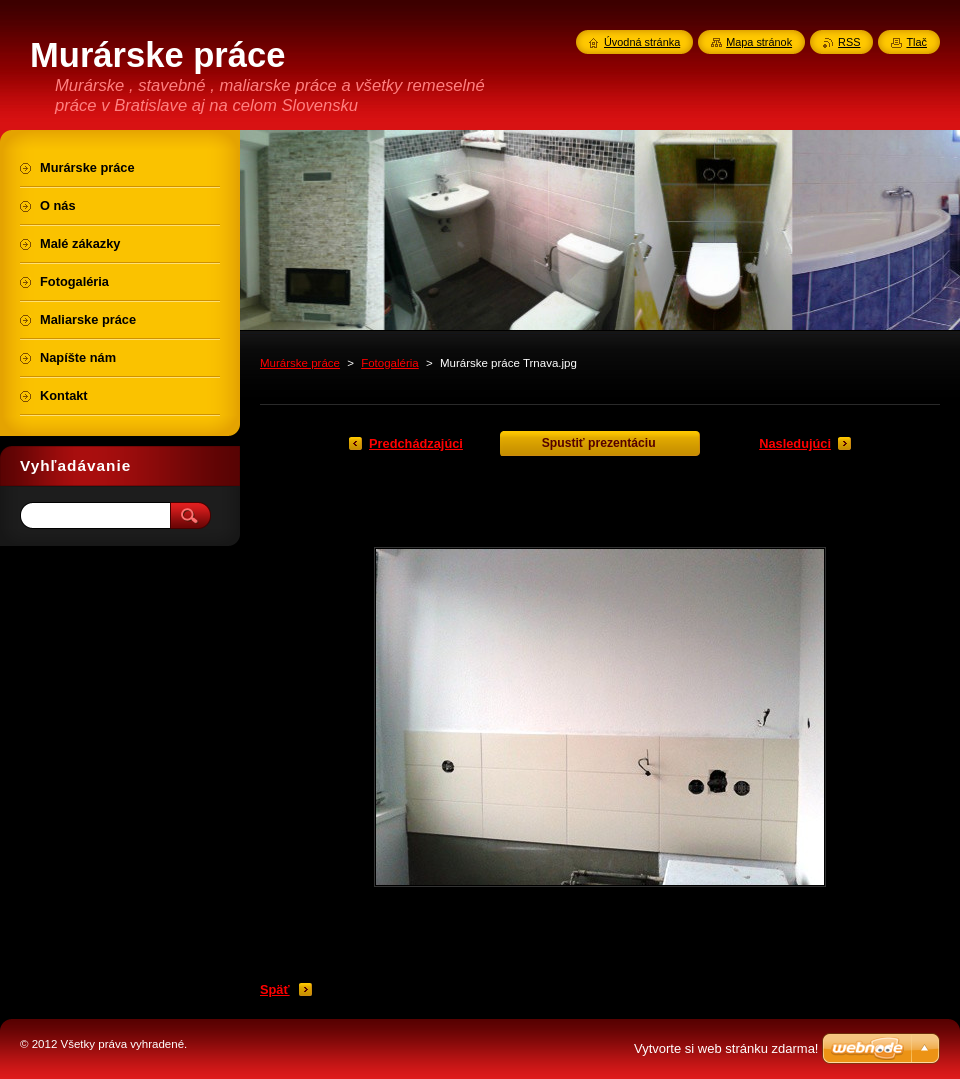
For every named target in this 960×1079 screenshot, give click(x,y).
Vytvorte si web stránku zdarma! (726, 1048)
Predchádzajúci (416, 443)
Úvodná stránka (642, 42)
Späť (275, 989)
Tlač (916, 42)
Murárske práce (300, 363)
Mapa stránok (759, 42)
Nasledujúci (795, 443)
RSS (849, 42)
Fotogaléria (390, 363)
